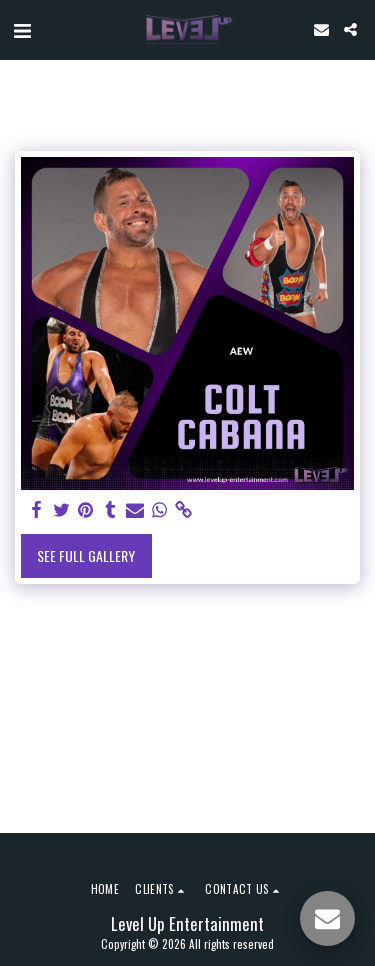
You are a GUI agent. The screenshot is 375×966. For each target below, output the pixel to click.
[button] (22, 29)
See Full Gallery (86, 555)
